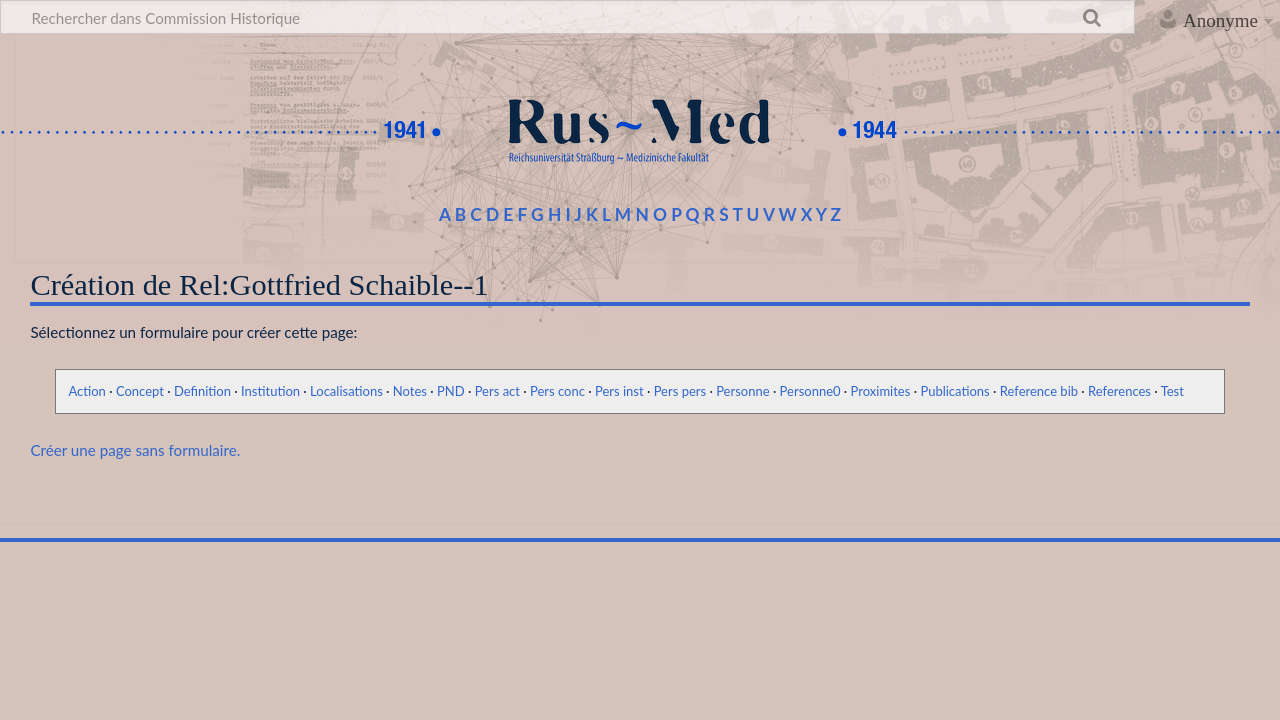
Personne (742, 391)
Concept (140, 391)
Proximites (881, 391)
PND (451, 391)
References (1119, 391)
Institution (270, 391)
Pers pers (680, 391)
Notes (410, 391)
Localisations (346, 391)
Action (86, 391)
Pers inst (619, 391)
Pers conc (557, 391)
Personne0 (810, 391)
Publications (954, 391)
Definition (202, 391)
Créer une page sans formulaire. (135, 450)
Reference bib (1039, 391)
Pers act (497, 391)
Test (1172, 391)
